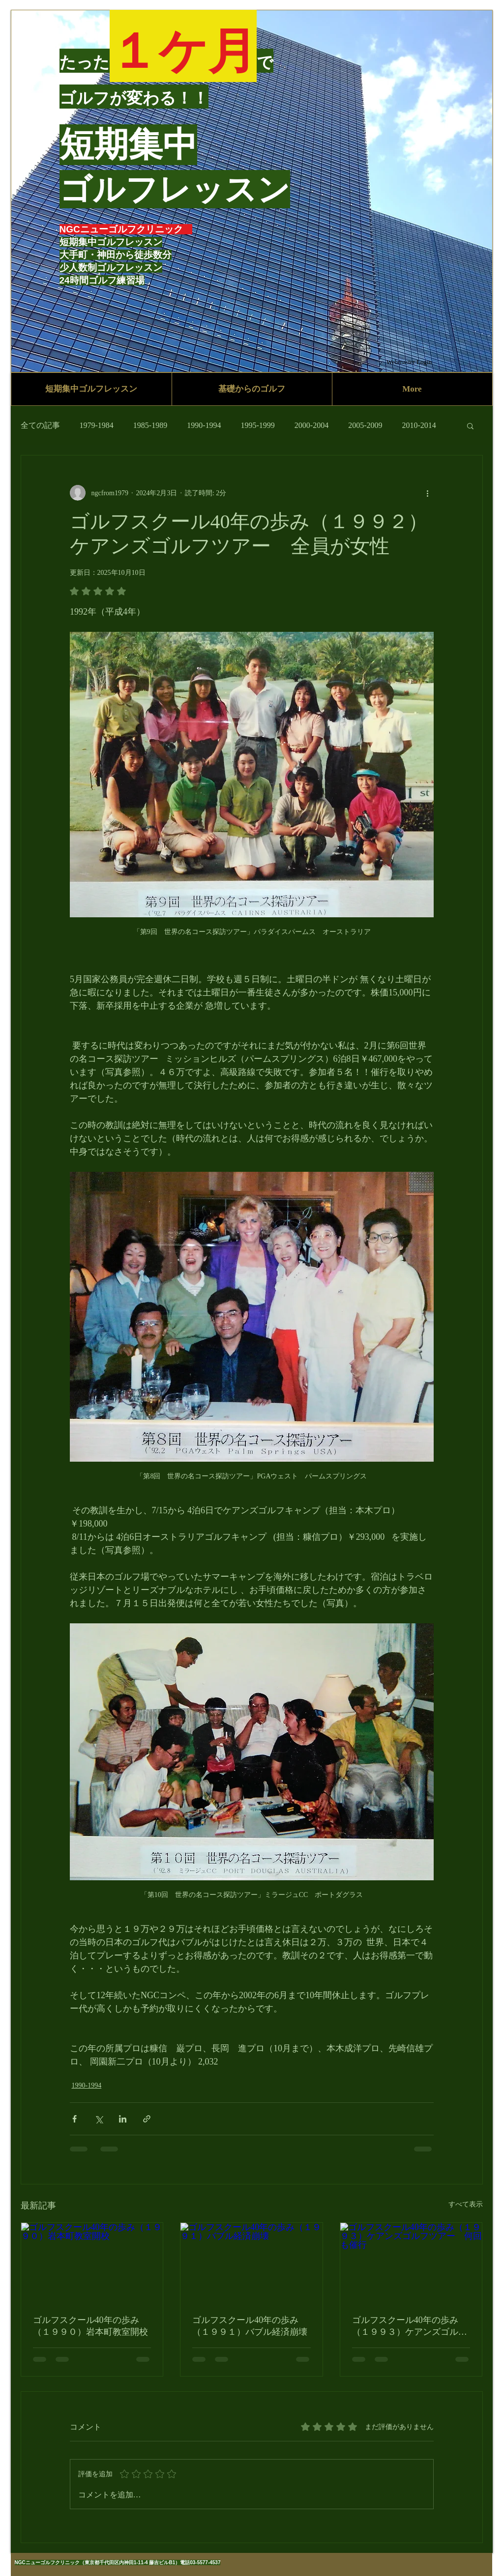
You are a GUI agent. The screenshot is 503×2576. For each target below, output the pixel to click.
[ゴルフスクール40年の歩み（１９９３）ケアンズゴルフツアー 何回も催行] (411, 2262)
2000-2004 (311, 425)
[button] (470, 425)
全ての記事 (40, 425)
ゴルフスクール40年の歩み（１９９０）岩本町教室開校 (90, 2326)
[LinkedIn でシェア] (122, 2118)
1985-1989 (150, 425)
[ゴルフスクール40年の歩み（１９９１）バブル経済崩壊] (251, 2262)
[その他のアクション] (428, 493)
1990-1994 (204, 425)
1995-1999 (257, 425)
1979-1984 (97, 425)
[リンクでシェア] (146, 2118)
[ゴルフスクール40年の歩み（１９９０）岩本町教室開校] (92, 2262)
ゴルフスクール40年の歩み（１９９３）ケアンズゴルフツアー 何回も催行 (409, 2326)
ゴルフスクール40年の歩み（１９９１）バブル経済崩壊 (249, 2326)
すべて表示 (465, 2204)
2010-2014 (419, 425)
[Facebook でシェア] (74, 2118)
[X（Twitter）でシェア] (98, 2118)
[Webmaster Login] (409, 362)
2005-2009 (365, 425)
